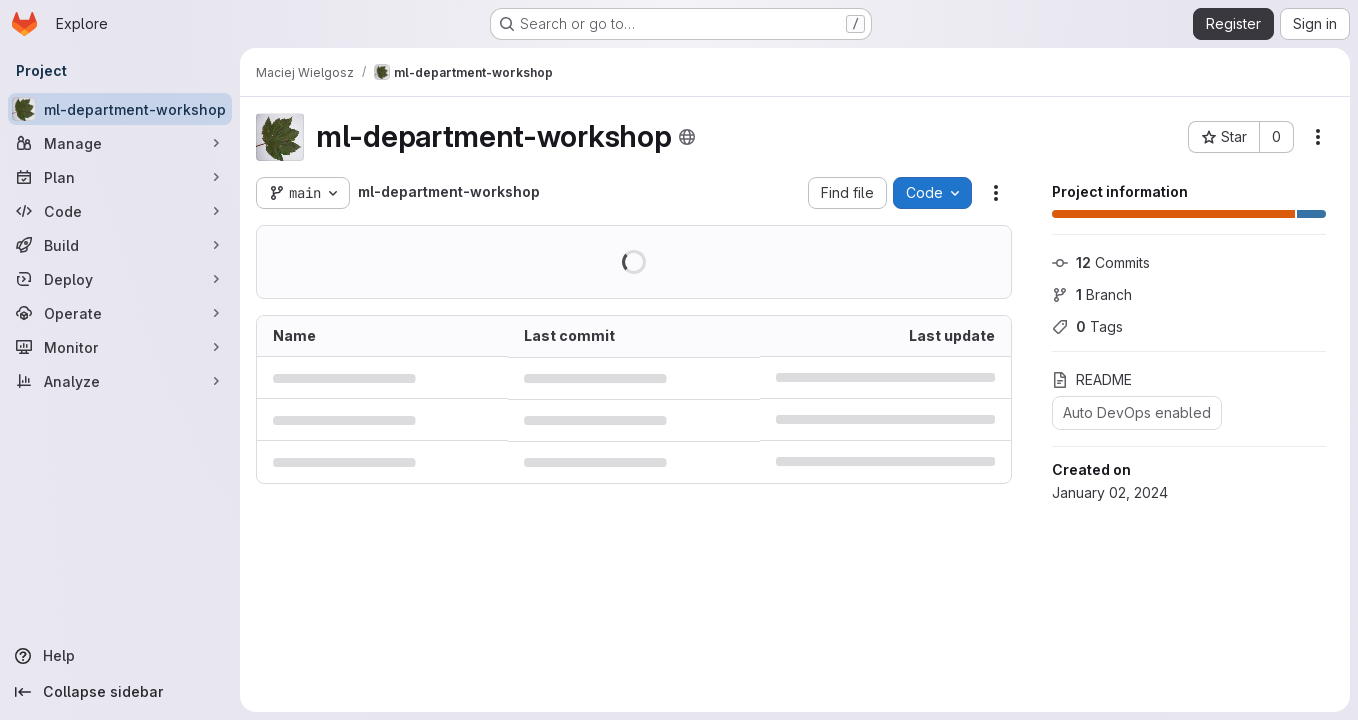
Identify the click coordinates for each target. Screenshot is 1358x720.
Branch (1092, 294)
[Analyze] (120, 381)
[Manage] (120, 143)
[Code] (120, 211)
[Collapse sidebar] (120, 692)
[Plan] (120, 177)
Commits (1101, 262)
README (1092, 379)
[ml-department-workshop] (120, 109)
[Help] (120, 656)
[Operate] (120, 313)
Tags (1087, 326)
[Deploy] (120, 279)
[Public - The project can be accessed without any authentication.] (687, 137)
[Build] (120, 245)
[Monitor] (120, 347)
